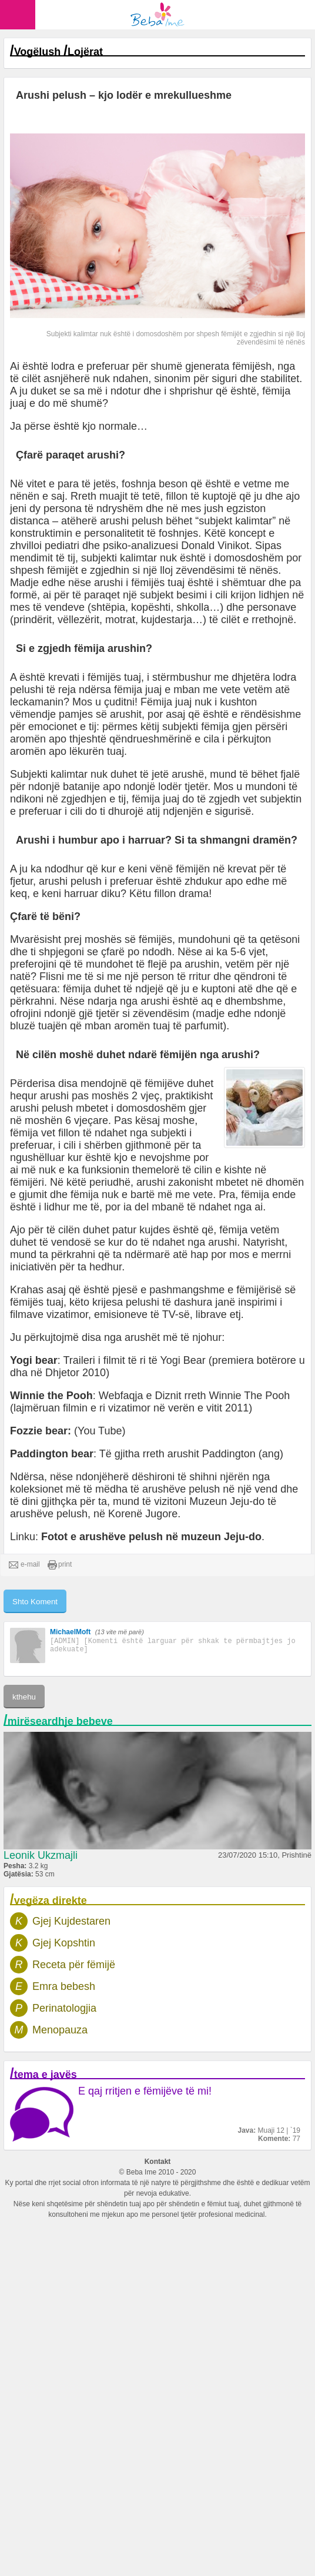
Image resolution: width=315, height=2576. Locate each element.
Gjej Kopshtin (63, 1943)
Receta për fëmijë (73, 1965)
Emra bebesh (63, 1986)
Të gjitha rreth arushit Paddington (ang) (191, 1454)
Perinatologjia (64, 2008)
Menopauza (60, 2030)
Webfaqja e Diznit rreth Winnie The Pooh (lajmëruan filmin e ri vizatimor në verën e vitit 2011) (150, 1402)
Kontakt (158, 2161)
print (60, 1565)
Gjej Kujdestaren (71, 1921)
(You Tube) (99, 1431)
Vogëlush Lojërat (58, 52)
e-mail (24, 1565)
